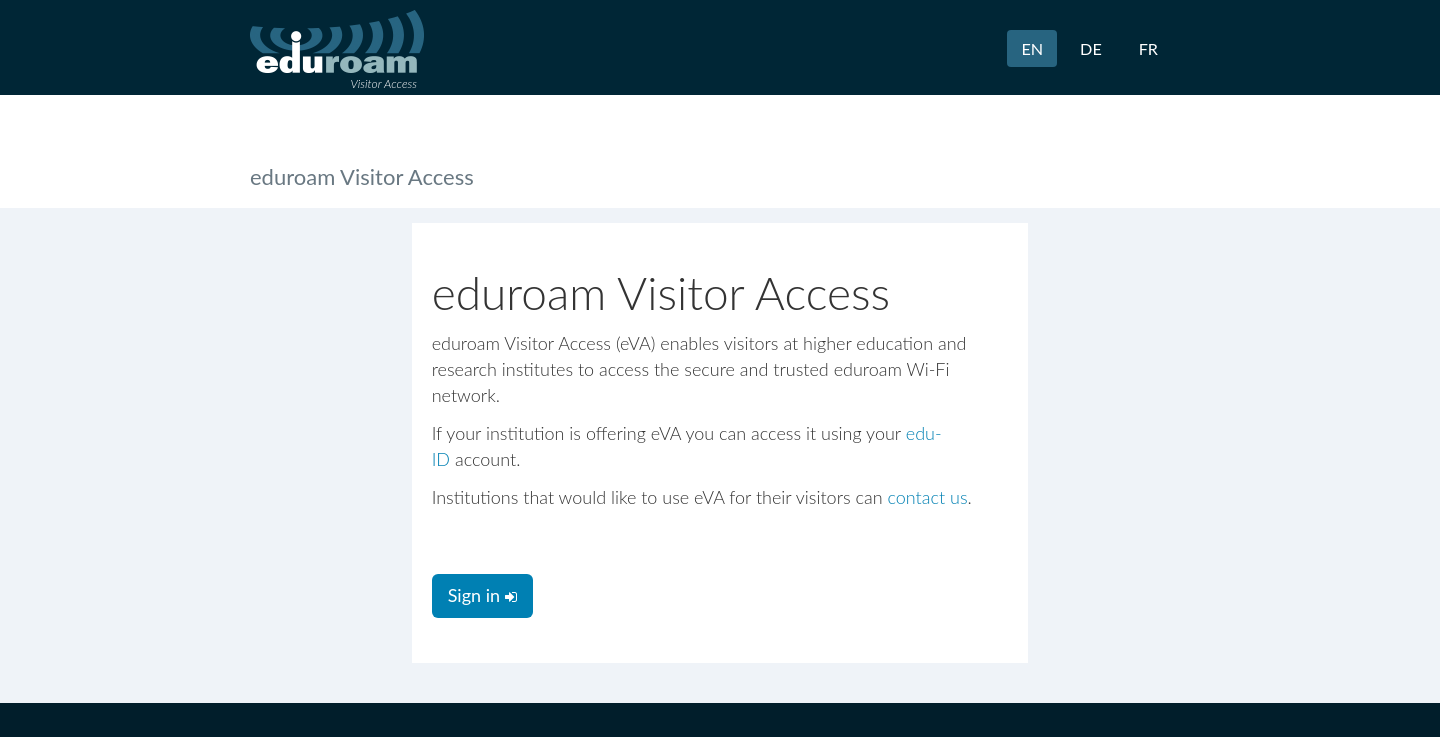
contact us (927, 497)
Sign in (482, 595)
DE (1091, 48)
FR (1148, 48)
